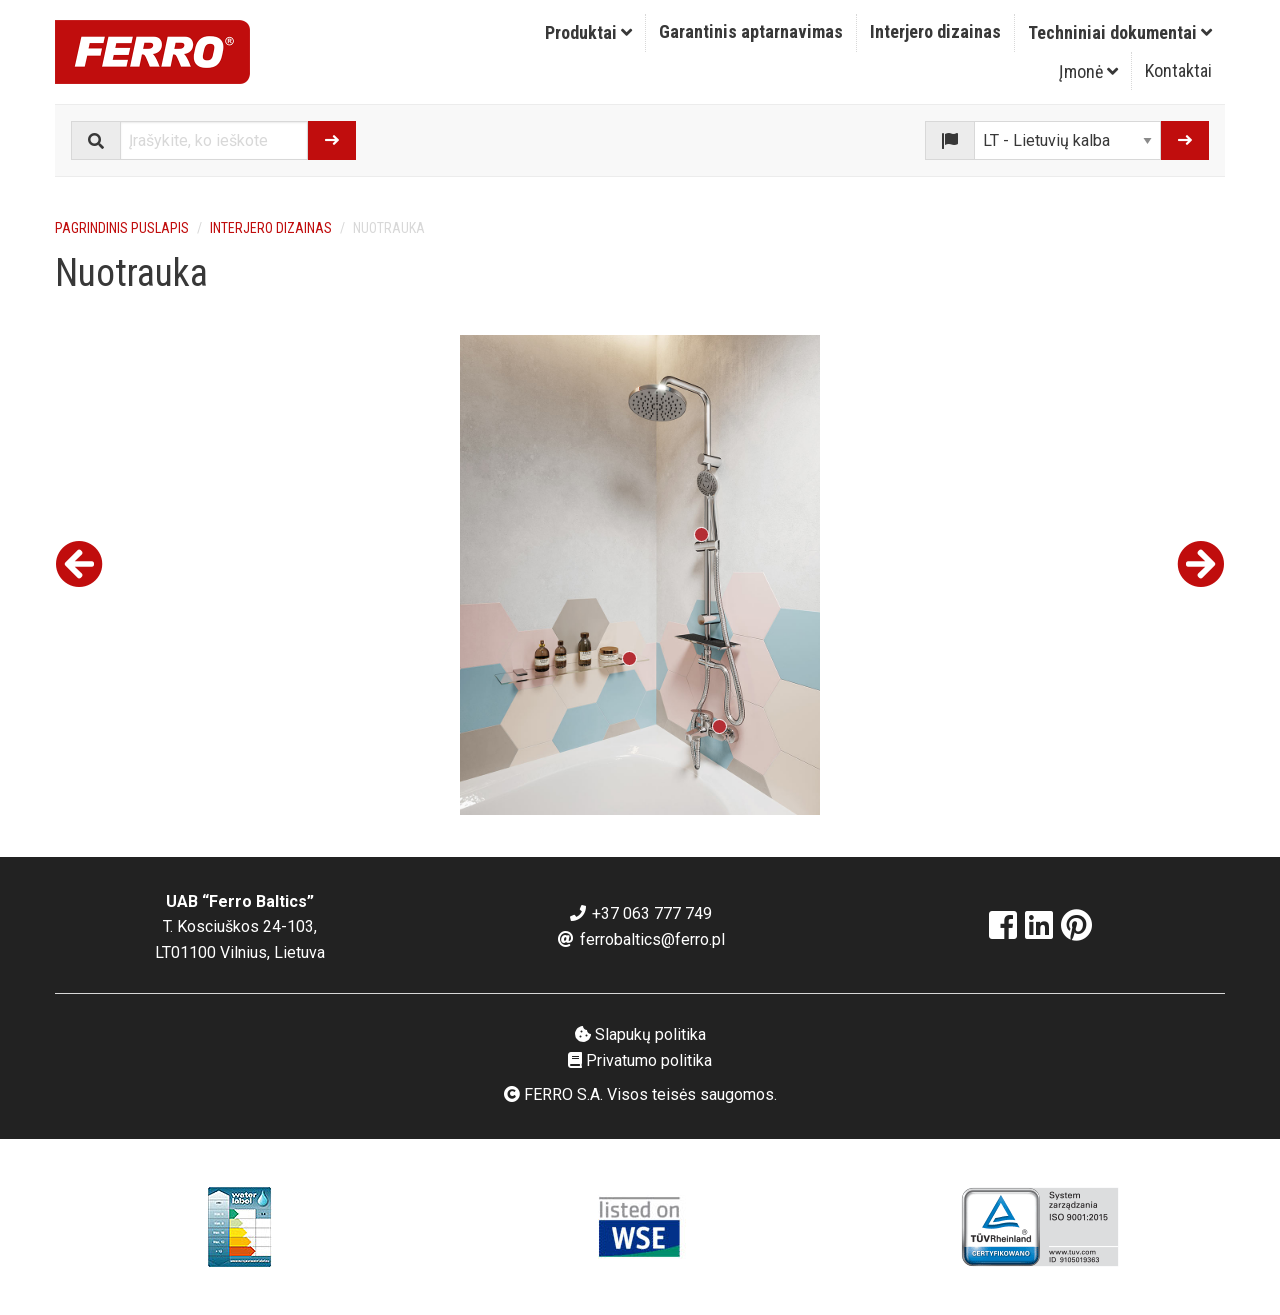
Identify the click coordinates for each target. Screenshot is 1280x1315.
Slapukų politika (640, 1034)
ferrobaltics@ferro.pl (640, 939)
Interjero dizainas (935, 31)
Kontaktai (1178, 70)
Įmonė (1088, 71)
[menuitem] (589, 33)
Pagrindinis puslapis (122, 228)
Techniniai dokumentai (1120, 32)
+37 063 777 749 (640, 913)
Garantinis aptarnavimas (751, 31)
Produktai (588, 32)
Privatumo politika (640, 1060)
